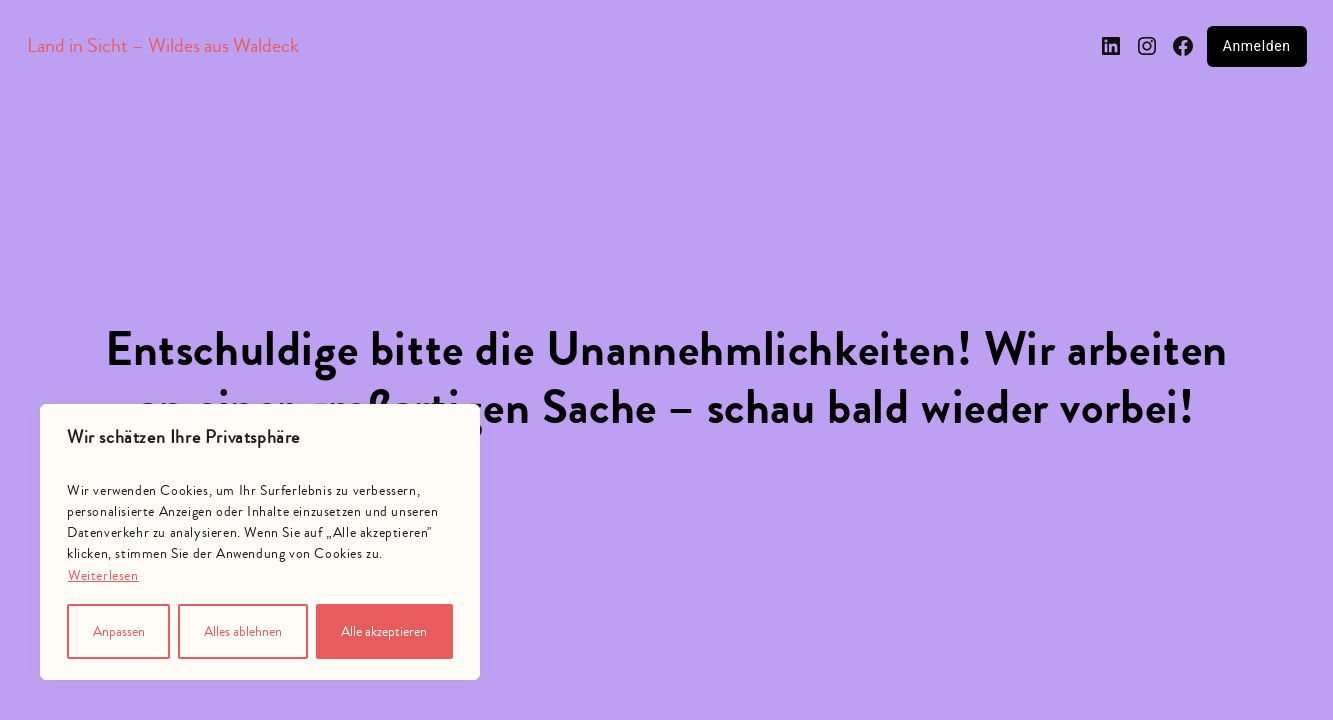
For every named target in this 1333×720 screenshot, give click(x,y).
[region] (260, 542)
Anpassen (119, 632)
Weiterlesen (103, 576)
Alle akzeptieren (384, 632)
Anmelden (1257, 46)
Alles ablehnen (243, 632)
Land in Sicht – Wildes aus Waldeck (163, 45)
